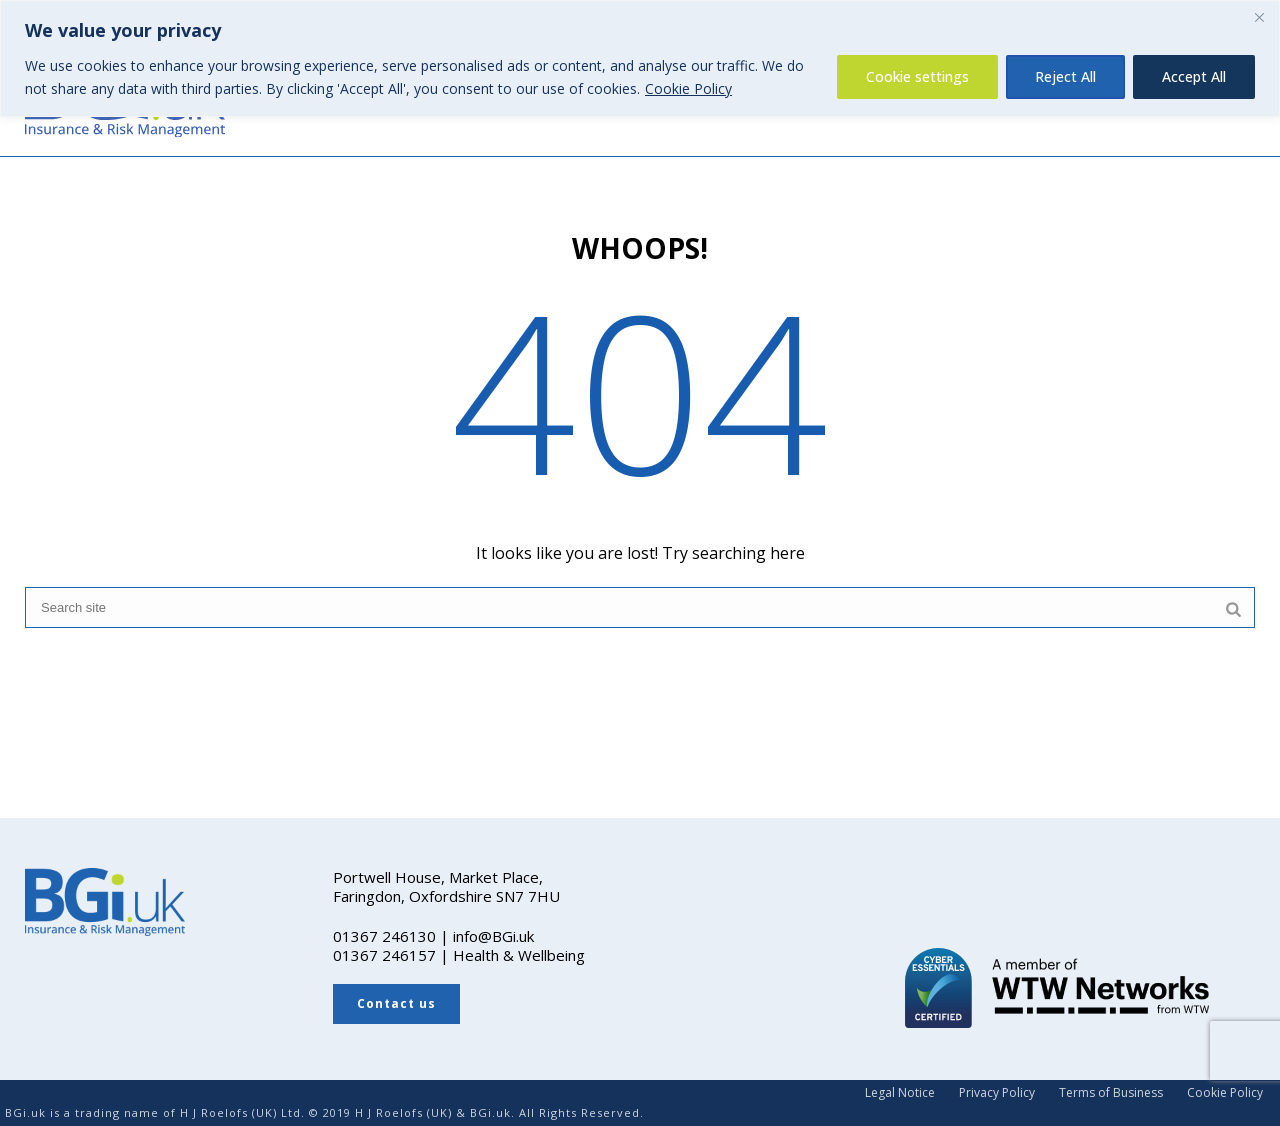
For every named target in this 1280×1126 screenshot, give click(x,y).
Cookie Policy (688, 88)
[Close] (1259, 17)
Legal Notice (900, 1093)
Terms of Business (1111, 1093)
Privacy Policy (997, 1093)
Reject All (1065, 76)
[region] (640, 58)
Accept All (1194, 76)
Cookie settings (917, 76)
